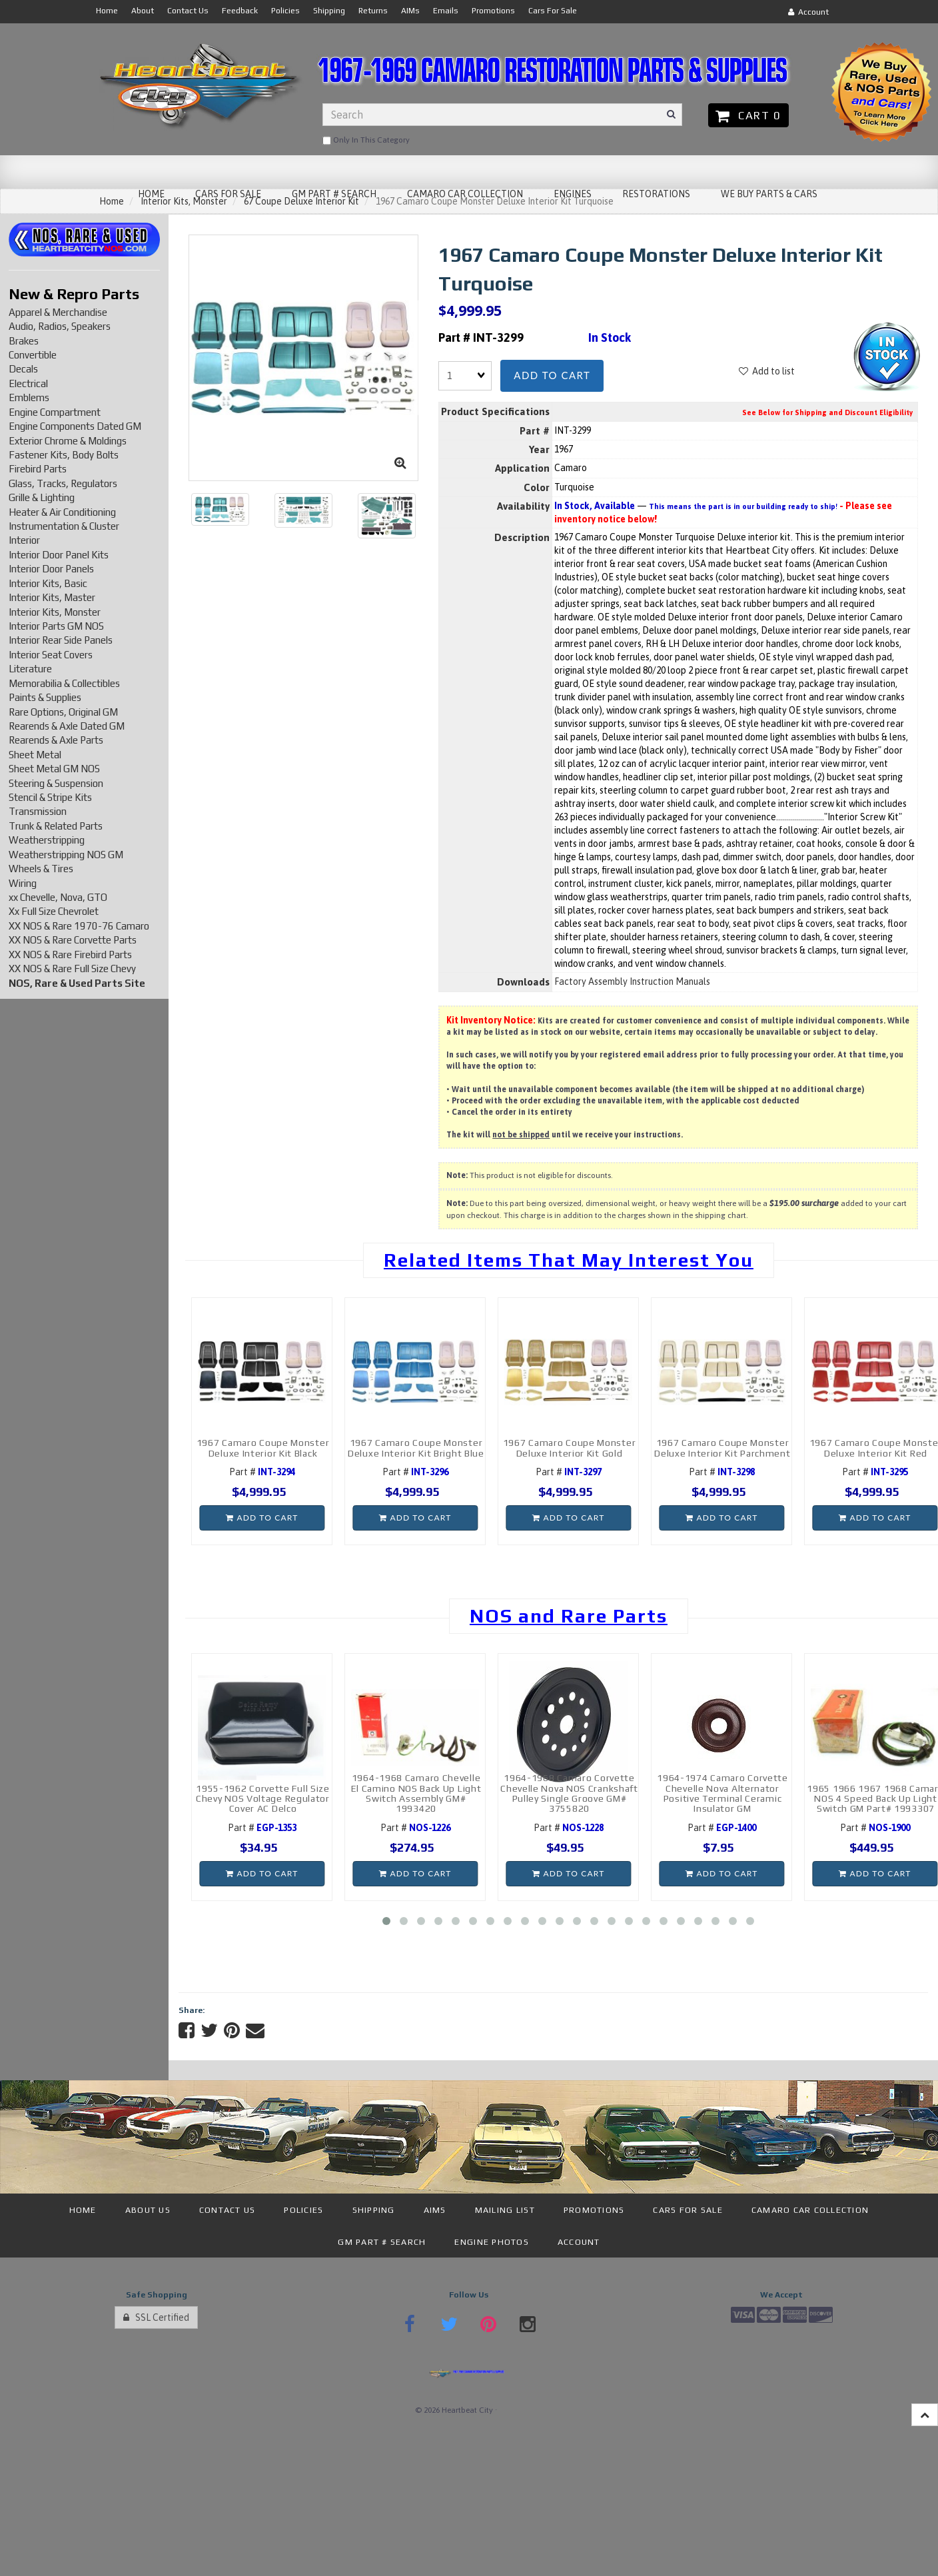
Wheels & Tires (41, 868)
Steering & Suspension (56, 783)
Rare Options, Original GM (63, 712)
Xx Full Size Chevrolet (54, 911)
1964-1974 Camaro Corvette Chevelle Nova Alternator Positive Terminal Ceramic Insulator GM (722, 1793)
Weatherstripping (47, 840)
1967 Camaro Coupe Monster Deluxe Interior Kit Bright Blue (416, 1447)
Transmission (38, 811)
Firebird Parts (38, 468)
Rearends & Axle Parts (56, 740)
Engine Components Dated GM (75, 426)
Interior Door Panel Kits (59, 554)
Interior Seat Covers (51, 654)
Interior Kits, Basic (48, 583)
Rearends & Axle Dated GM (67, 726)
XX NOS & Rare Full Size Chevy (72, 968)
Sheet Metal (35, 754)
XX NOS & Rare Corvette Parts (73, 940)
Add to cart (552, 375)
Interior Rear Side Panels (61, 640)
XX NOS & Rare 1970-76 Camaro (79, 926)
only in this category (366, 140)
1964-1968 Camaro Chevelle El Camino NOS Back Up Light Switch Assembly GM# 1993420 (416, 1793)
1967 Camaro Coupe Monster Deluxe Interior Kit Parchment (722, 1447)
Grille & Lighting (42, 497)
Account (808, 12)
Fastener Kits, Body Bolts (64, 454)
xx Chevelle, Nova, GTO (58, 897)
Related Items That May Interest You (568, 1260)
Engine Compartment (55, 412)
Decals (23, 368)
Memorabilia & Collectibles (64, 683)
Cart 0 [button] (748, 115)
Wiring (23, 883)
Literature (30, 668)
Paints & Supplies (45, 697)
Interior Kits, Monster (55, 612)
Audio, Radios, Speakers (60, 326)
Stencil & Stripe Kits (50, 797)
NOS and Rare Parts (569, 1615)
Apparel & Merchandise (58, 312)
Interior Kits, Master (52, 597)
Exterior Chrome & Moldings (68, 440)
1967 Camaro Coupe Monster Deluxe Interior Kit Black (263, 1447)
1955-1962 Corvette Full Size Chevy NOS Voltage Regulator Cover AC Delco (263, 1798)
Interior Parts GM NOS (56, 626)
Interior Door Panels (51, 568)
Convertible (33, 354)
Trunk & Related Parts (56, 826)
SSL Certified (156, 2317)
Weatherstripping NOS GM (66, 854)
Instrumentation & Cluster (64, 526)
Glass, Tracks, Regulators (63, 483)
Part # (262, 1472)
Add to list (767, 371)
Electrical (28, 383)
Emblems (29, 397)
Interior (24, 540)
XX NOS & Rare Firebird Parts (70, 954)
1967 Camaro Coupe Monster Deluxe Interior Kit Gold (569, 1447)
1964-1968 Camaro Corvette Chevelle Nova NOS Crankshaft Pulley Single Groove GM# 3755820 (569, 1793)
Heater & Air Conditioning (62, 512)
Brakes (24, 340)
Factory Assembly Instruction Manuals (632, 981)
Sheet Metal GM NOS (54, 768)
